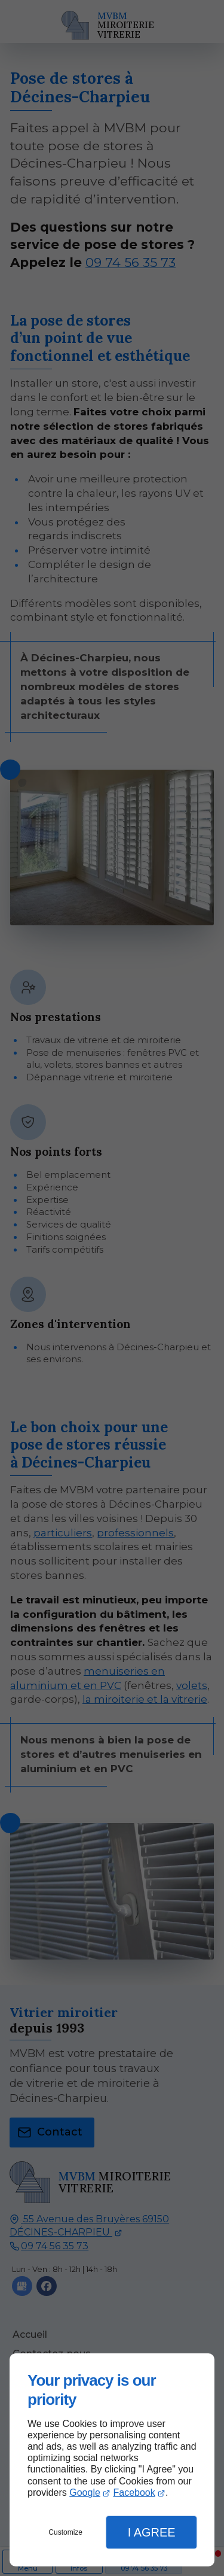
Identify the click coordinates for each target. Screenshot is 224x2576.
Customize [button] (65, 2532)
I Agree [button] (152, 2532)
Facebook (134, 2492)
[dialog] (112, 2459)
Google (84, 2492)
